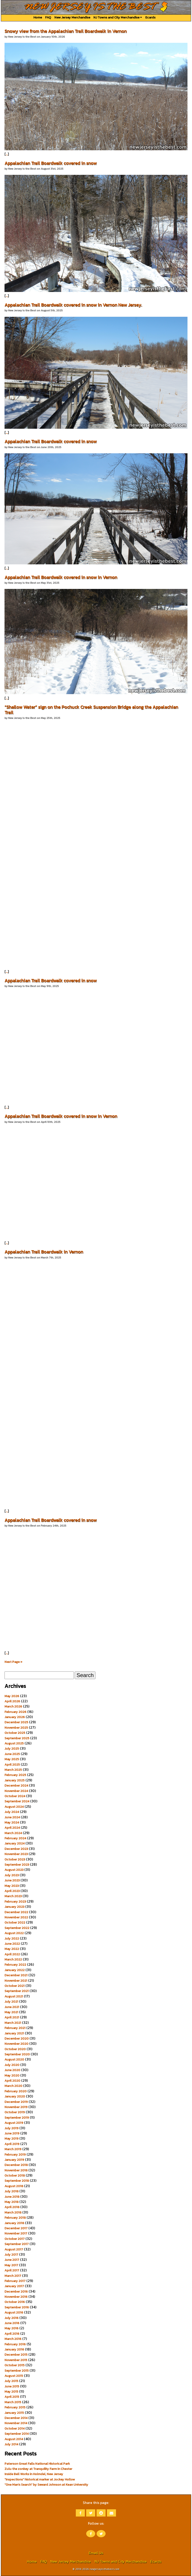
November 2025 (16, 1727)
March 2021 (13, 2022)
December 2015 (16, 2354)
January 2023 (14, 1906)
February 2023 (15, 1901)
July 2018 (12, 2191)
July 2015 (11, 2380)
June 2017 (12, 2259)
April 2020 (12, 2080)
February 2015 (15, 2407)
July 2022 (12, 1938)
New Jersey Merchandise (72, 17)
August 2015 (14, 2375)
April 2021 (12, 2017)
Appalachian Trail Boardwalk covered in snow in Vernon (61, 577)
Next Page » (13, 1661)
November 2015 (16, 2359)
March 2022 (13, 1959)
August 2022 (14, 1933)
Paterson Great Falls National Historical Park (37, 2463)
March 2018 (13, 2212)
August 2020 (14, 2059)
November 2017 (16, 2233)
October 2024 (15, 1796)
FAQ (48, 17)
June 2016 (12, 2323)
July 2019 (12, 2128)
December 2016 (16, 2291)
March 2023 (13, 1896)
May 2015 (11, 2391)
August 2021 (14, 1996)
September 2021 (17, 1990)
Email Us (96, 2552)
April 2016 (12, 2333)
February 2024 (15, 1838)
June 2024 (12, 1817)
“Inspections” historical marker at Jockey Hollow (40, 2479)
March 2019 (13, 2149)
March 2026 (13, 1706)
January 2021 (14, 2033)
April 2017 (12, 2270)
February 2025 (15, 1774)
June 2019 (12, 2133)
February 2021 (15, 2027)
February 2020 (16, 2091)
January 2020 (15, 2096)
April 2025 (12, 1764)
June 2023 (12, 1880)
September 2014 (17, 2433)
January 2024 (15, 1843)
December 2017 (16, 2228)
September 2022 (17, 1927)
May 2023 (12, 1885)
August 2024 (14, 1806)
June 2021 (12, 2006)
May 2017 (11, 2265)
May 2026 (12, 1696)
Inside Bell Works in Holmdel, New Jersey (34, 2473)
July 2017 (11, 2254)
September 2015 (17, 2370)
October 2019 (15, 2112)
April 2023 (12, 1890)
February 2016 (15, 2344)
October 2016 (15, 2301)
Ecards (150, 17)
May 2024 (12, 1822)
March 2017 (13, 2275)
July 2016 (12, 2317)
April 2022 (12, 1954)
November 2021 (16, 1980)
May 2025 (12, 1759)
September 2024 (17, 1801)
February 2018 (15, 2217)
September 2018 (17, 2180)
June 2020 (12, 2070)
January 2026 (15, 1716)
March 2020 (13, 2085)
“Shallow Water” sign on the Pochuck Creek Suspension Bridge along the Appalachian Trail (91, 710)
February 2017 (15, 2280)
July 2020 (12, 2064)
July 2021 (11, 2001)
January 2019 (14, 2159)
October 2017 (15, 2238)
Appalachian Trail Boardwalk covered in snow (51, 163)
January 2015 (14, 2412)
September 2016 (17, 2307)
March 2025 (13, 1769)
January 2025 (15, 1780)
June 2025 (12, 1753)
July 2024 (12, 1811)
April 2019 (12, 2143)
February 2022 (15, 1964)
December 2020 (17, 2038)
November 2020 (16, 2043)
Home (37, 17)
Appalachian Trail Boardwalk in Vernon (44, 1251)
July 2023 (12, 1875)
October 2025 (15, 1732)
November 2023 (16, 1853)
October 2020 (15, 2049)
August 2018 (14, 2186)
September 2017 (17, 2243)
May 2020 (12, 2075)
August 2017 (14, 2249)
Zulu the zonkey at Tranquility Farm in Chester (38, 2468)
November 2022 (16, 1917)
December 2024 (16, 1785)
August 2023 (14, 1869)
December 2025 (16, 1722)
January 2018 (14, 2222)
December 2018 (16, 2164)
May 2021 (11, 2012)
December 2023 (16, 1848)
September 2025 (17, 1738)
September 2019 (17, 2117)
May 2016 (12, 2328)
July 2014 (11, 2444)
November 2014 (16, 2423)
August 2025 (14, 1743)
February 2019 (15, 2154)
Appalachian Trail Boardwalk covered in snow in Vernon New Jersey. (73, 304)
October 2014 (15, 2428)
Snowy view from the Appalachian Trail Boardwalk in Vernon (66, 31)
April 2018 (12, 2206)
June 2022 (12, 1943)
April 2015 (12, 2396)
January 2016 (14, 2349)
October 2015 (15, 2365)
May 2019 (12, 2138)
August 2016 (14, 2312)
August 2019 (14, 2122)
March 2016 (13, 2338)
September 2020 (17, 2054)
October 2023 (15, 1859)
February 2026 (15, 1711)
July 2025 (12, 1748)
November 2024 (16, 1790)
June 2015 (12, 2386)
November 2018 (16, 2170)
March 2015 (13, 2402)
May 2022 (12, 1948)
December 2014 (16, 2417)
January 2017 (14, 2286)
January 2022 (15, 1969)
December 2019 (16, 2101)
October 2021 (15, 1985)
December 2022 (16, 1912)
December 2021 (16, 1975)
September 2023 (17, 1864)
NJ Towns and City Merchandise (117, 17)
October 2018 (15, 2175)
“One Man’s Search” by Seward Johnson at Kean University (46, 2484)
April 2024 (12, 1827)
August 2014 (14, 2439)
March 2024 (13, 1833)
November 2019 (16, 2106)
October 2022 (15, 1922)
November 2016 (16, 2296)
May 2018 (12, 2201)
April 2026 (12, 1701)
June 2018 (12, 2196)
